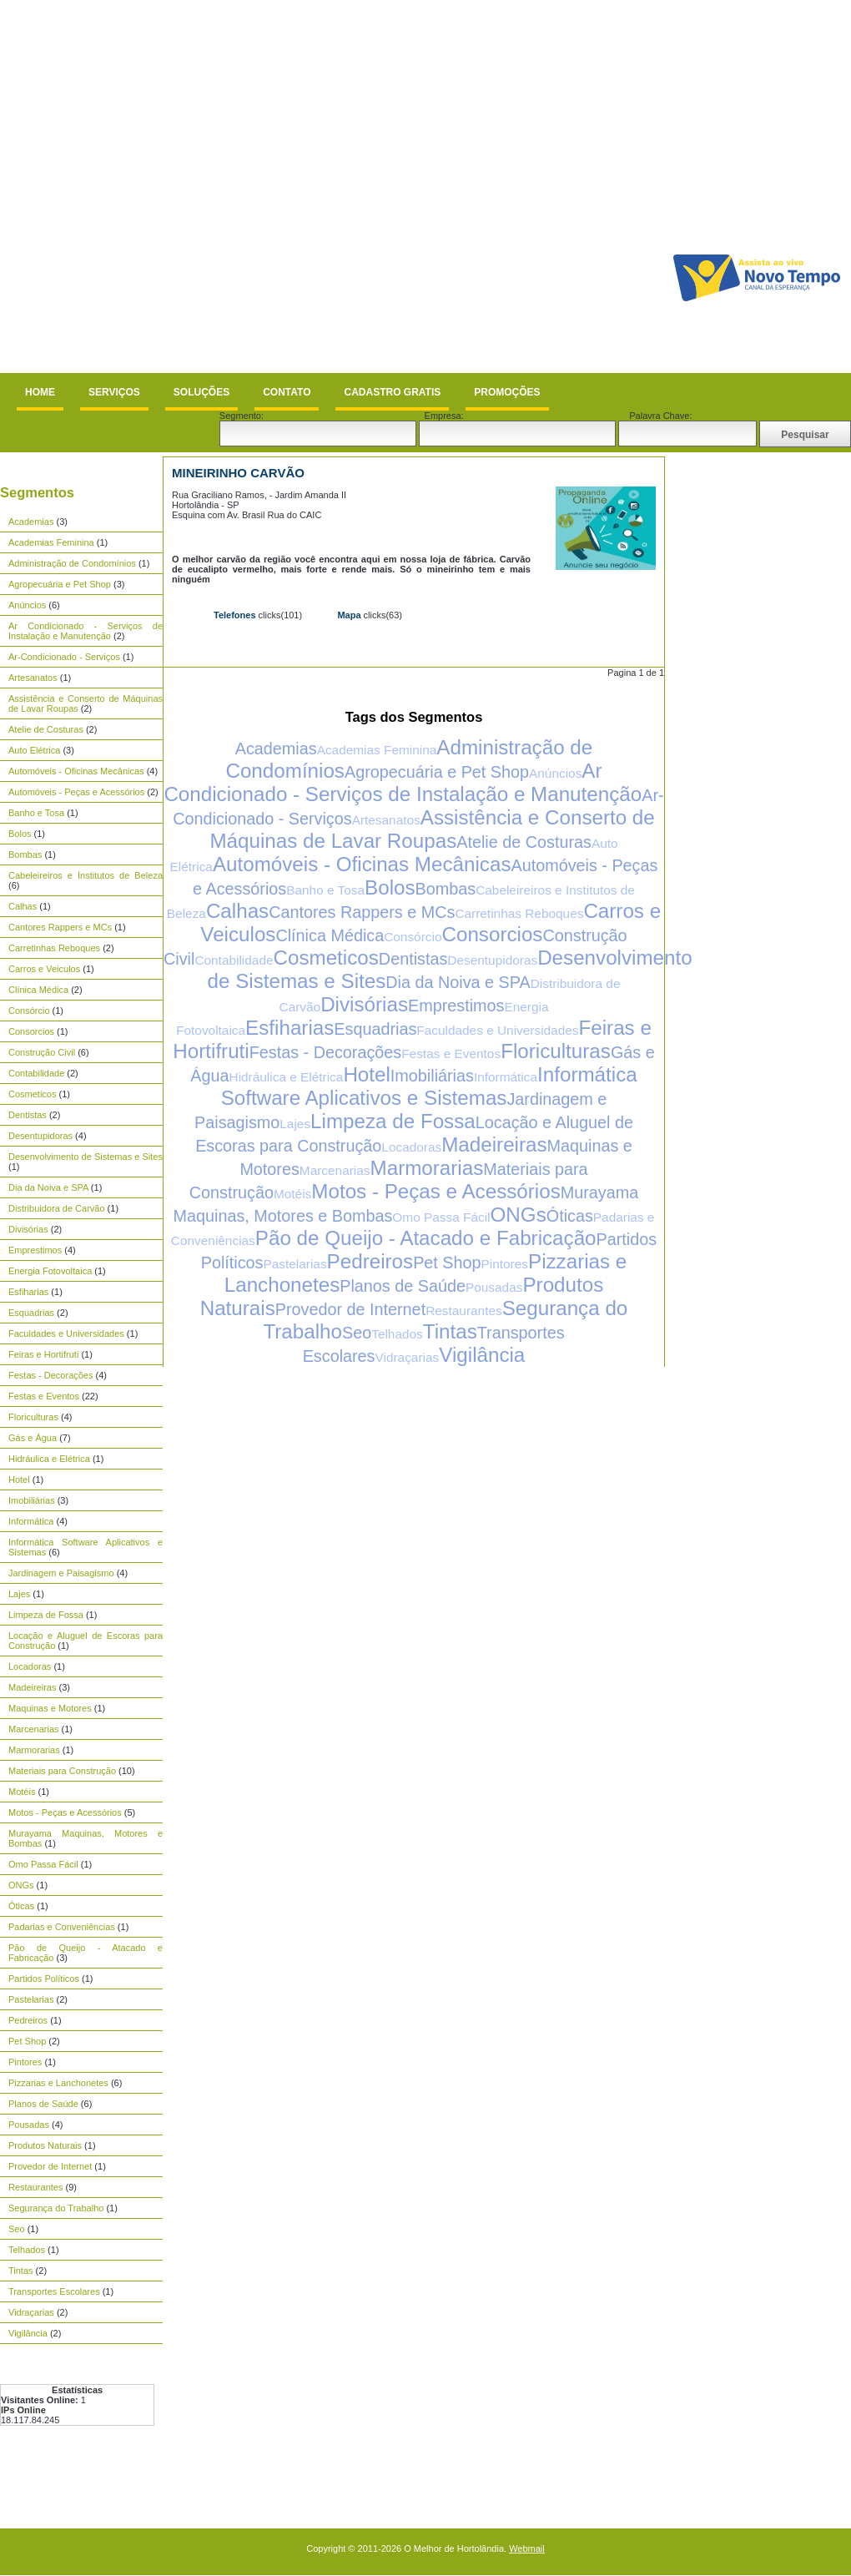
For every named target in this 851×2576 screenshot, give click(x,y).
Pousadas (28, 2125)
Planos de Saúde (43, 2104)
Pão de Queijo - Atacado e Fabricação (426, 1238)
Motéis (21, 1792)
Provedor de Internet (50, 2166)
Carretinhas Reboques (54, 948)
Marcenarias (33, 1729)
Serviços (114, 392)
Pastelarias (30, 1999)
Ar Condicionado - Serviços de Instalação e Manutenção (85, 631)
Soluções (201, 392)
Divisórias (28, 1229)
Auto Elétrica (34, 750)
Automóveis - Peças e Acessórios (76, 792)
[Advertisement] (185, 186)
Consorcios (31, 1031)
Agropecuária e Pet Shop (59, 584)
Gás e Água (32, 1438)
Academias (30, 522)
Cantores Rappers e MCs (60, 927)
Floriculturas (33, 1417)
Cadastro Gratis (392, 392)
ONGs (21, 1885)
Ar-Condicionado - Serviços (64, 657)
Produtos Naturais (45, 2145)
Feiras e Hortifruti (43, 1354)
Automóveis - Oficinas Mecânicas (76, 771)
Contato (286, 392)
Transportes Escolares (54, 2291)
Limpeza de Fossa (45, 1615)
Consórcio (29, 1011)
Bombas (25, 854)
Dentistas (27, 1115)
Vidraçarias (31, 2312)
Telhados (26, 2250)
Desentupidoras (40, 1136)
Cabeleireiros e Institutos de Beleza (85, 875)
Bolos (20, 834)
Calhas (22, 906)
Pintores (25, 2062)
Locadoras (29, 1666)
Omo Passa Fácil (43, 1864)
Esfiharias (28, 1292)
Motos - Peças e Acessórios (65, 1812)
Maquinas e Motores (50, 1708)
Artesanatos (33, 678)
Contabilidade (36, 1073)
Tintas (20, 2271)
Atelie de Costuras (45, 729)
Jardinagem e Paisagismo (61, 1573)
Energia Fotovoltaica (50, 1271)
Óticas (21, 1906)
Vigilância (28, 2333)
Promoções (507, 392)
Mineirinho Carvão (238, 473)
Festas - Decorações (50, 1375)
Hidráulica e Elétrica (49, 1459)
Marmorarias (34, 1750)
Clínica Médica (38, 990)
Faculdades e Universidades (66, 1333)
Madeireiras (32, 1687)
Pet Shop (27, 2041)
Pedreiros (28, 2020)
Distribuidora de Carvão (56, 1208)
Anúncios (27, 605)
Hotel (19, 1480)
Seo (16, 2229)
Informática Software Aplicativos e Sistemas (429, 1086)
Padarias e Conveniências (61, 1927)
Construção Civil (41, 1052)
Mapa (348, 615)
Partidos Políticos (43, 1979)
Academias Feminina (51, 542)
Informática (30, 1521)
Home (40, 392)
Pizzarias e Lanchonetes (58, 2083)
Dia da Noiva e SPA (48, 1187)
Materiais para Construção (62, 1771)
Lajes (19, 1594)
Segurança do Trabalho (55, 2208)
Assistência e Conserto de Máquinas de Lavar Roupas (431, 829)
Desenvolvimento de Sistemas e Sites (85, 1157)
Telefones (235, 615)
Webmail (527, 2548)
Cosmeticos (32, 1094)
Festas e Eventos (43, 1396)
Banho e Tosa (36, 813)
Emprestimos (35, 1250)
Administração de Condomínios (72, 563)
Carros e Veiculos (44, 969)
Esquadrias (31, 1313)
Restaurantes (35, 2187)
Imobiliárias (31, 1500)
